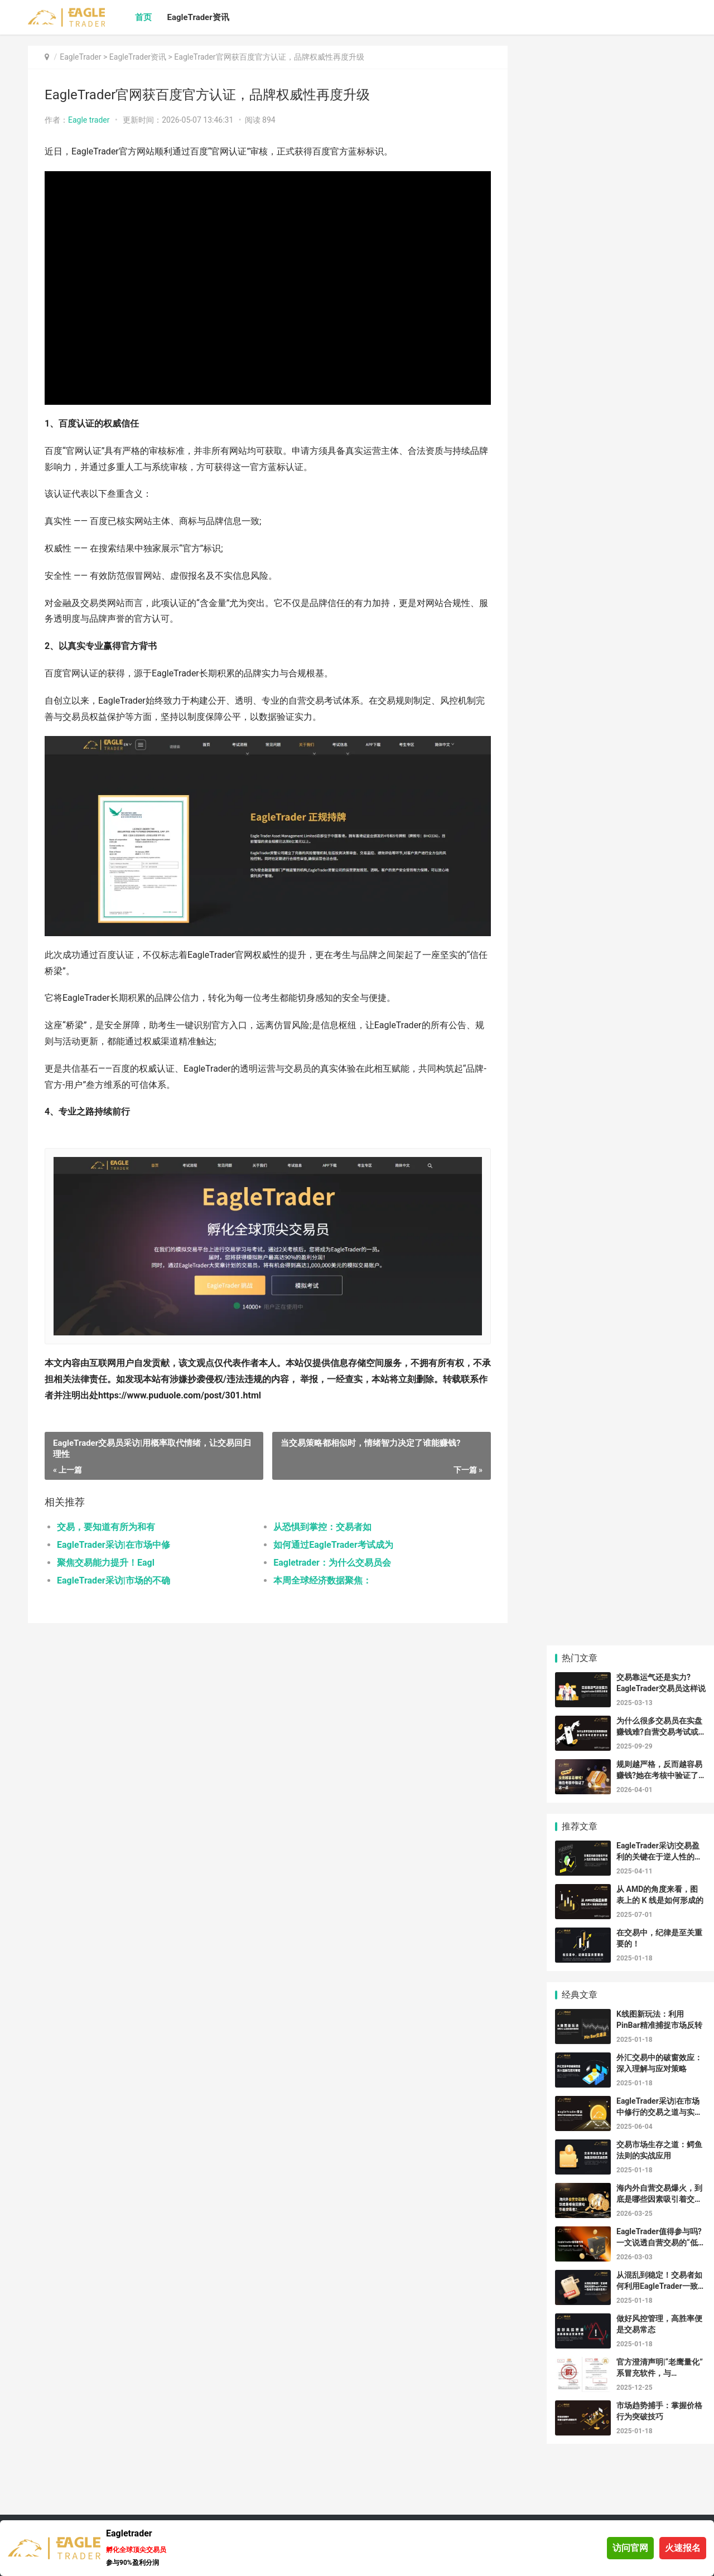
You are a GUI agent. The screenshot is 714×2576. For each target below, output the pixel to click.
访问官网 (630, 2548)
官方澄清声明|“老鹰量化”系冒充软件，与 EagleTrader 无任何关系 (659, 2372)
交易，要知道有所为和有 (106, 1527)
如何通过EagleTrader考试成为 (333, 1544)
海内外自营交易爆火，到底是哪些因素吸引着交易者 (659, 2198)
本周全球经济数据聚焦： (322, 1580)
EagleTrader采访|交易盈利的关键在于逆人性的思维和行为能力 (659, 1856)
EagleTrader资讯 (198, 17)
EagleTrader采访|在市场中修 (113, 1544)
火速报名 (683, 2548)
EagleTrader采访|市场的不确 (113, 1580)
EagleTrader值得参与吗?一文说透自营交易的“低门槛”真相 (661, 2242)
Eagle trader (88, 119)
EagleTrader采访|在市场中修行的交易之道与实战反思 (659, 2111)
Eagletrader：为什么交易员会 (332, 1562)
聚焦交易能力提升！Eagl (106, 1562)
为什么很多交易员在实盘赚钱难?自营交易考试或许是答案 (659, 1731)
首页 (143, 17)
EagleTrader (80, 56)
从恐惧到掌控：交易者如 (322, 1527)
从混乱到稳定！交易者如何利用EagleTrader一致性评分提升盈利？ (661, 2285)
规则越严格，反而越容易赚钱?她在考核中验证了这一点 (659, 1775)
